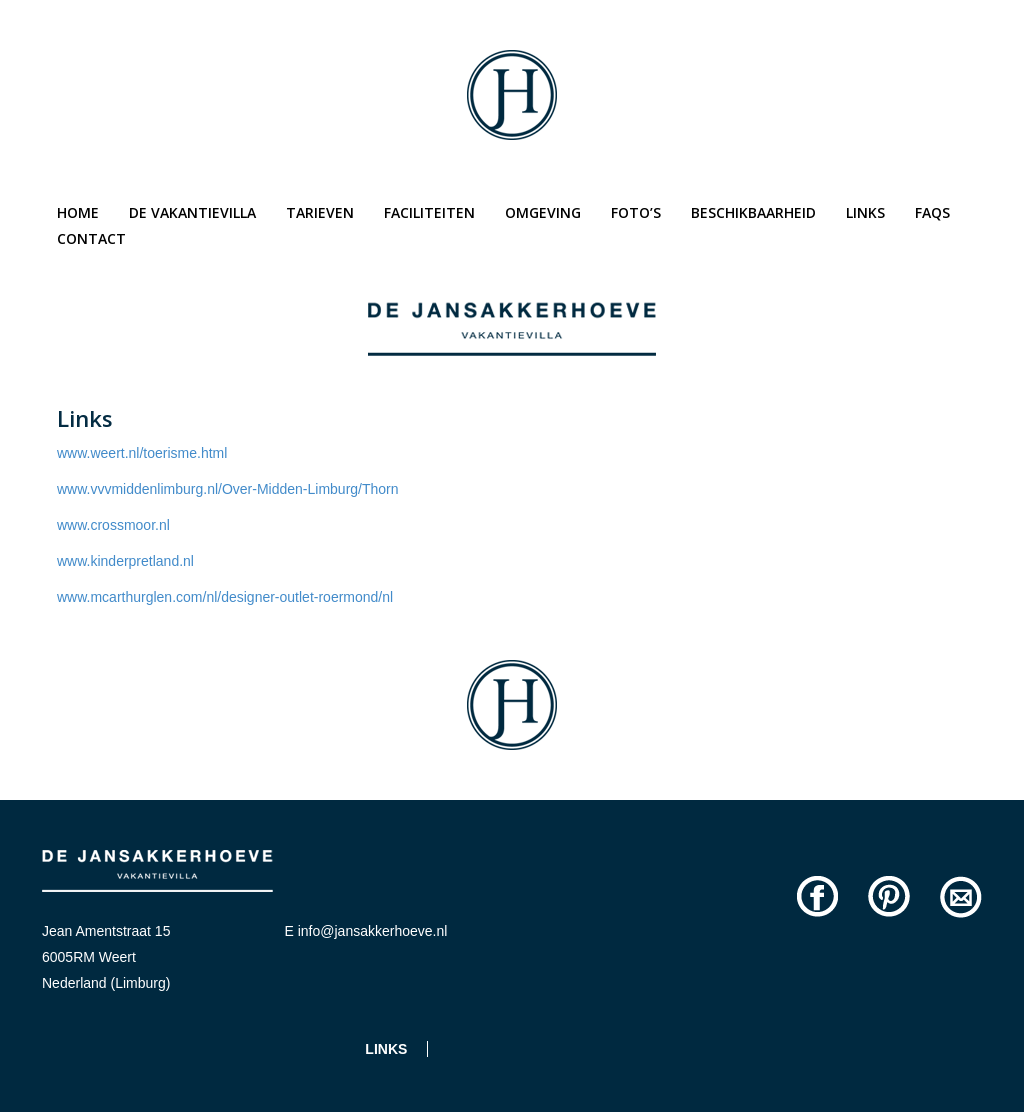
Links (865, 212)
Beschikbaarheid (753, 212)
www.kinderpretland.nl (125, 561)
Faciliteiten (429, 212)
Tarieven (320, 212)
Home (78, 212)
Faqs (932, 212)
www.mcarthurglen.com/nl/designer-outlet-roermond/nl (225, 597)
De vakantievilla (192, 212)
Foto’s (636, 212)
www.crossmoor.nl (113, 525)
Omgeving (543, 212)
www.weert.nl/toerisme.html (142, 453)
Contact (91, 238)
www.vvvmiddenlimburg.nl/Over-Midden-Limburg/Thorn (228, 489)
